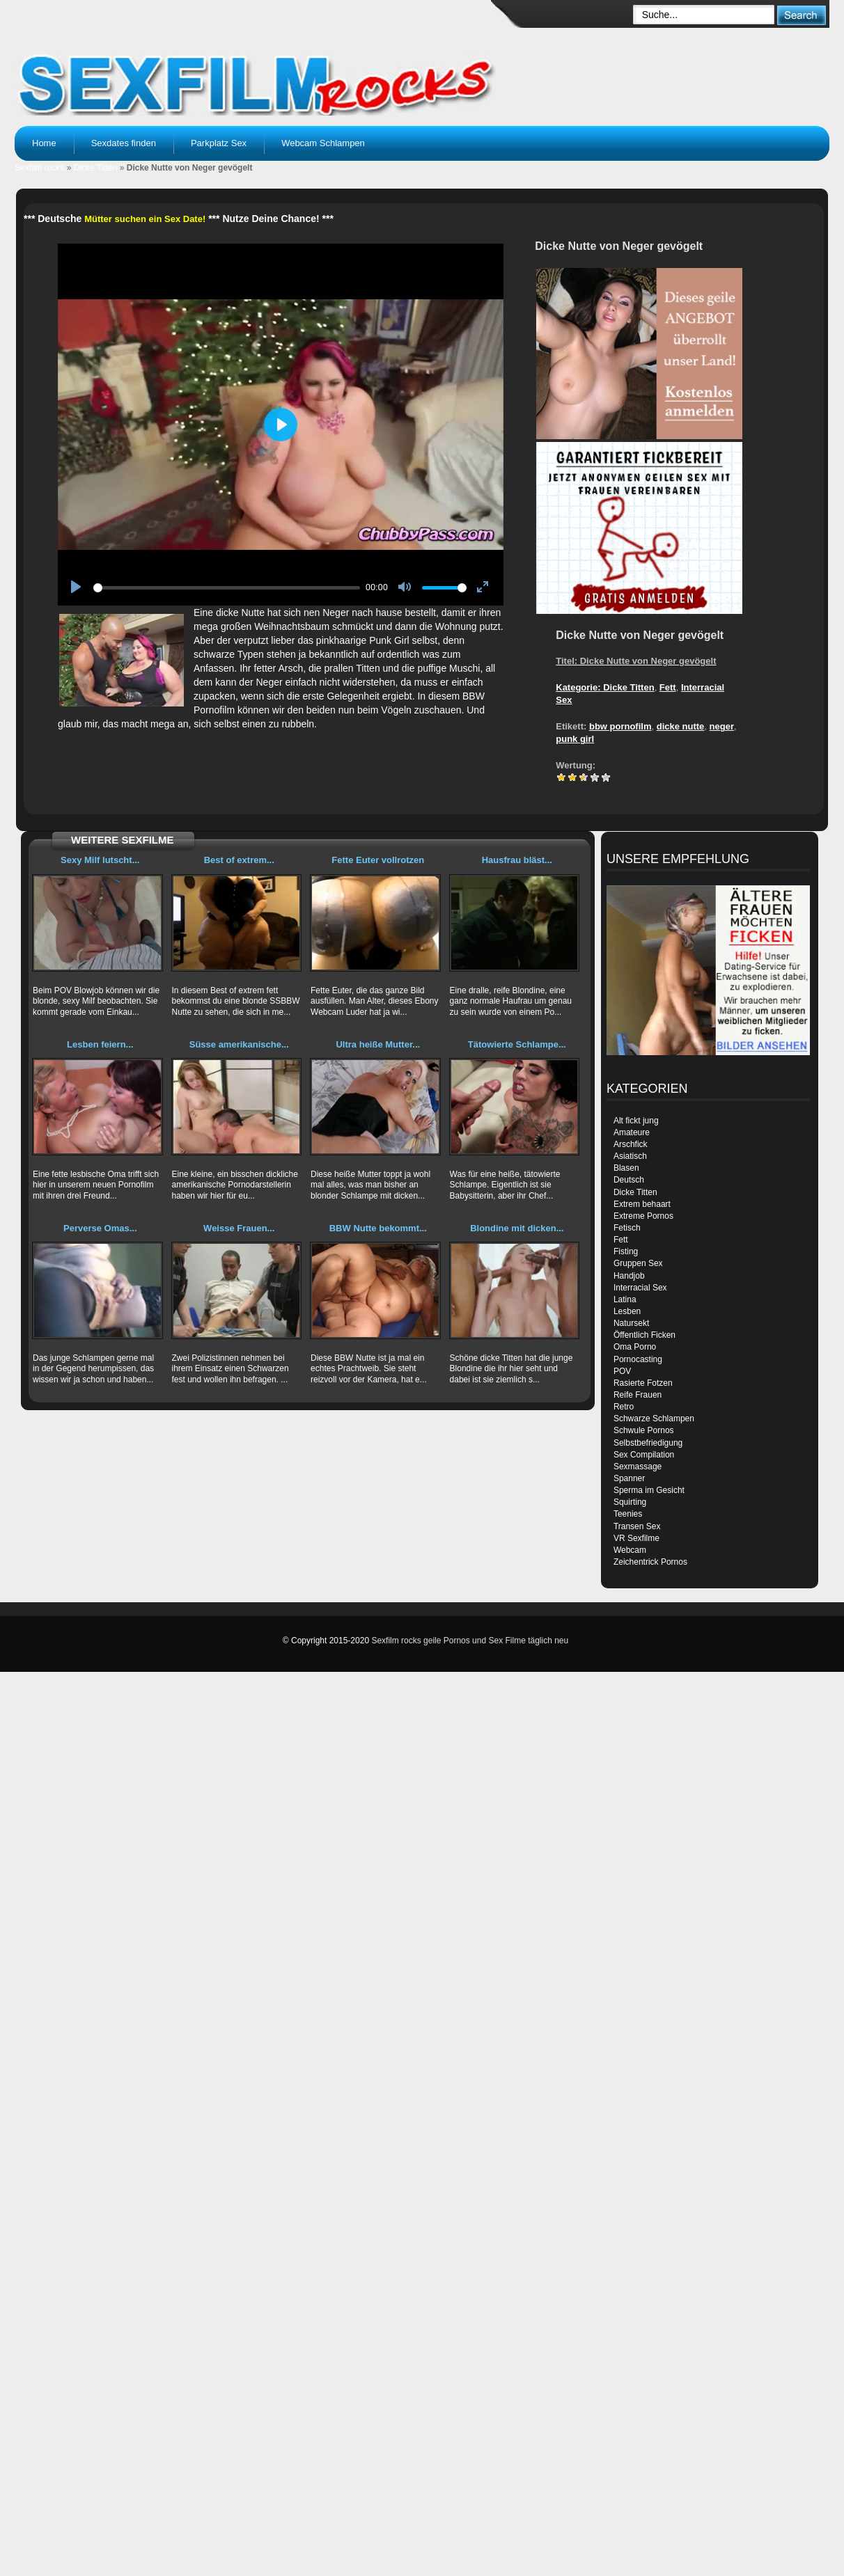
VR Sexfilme (636, 1538)
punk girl (575, 739)
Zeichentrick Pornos (650, 1562)
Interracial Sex (640, 1288)
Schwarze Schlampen (654, 1418)
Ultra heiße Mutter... (378, 1044)
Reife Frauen (638, 1395)
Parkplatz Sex (219, 143)
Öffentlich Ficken (644, 1335)
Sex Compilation (644, 1455)
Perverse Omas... (100, 1228)
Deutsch (629, 1180)
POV (622, 1371)
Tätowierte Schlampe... (517, 1044)
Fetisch (627, 1228)
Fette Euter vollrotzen (377, 860)
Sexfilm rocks (39, 168)
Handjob (629, 1276)
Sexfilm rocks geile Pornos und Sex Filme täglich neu (469, 1640)
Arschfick (631, 1144)
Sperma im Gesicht (649, 1490)
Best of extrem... (239, 860)
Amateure (632, 1132)
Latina (625, 1299)
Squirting (630, 1502)
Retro (624, 1407)
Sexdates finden (123, 143)
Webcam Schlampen (323, 143)
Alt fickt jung (636, 1120)
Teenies (628, 1514)
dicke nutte (681, 726)
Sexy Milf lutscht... (100, 860)
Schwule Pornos (644, 1430)
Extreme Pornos (643, 1216)
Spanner (629, 1478)
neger (722, 726)
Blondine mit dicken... (516, 1228)
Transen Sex (637, 1526)
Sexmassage (638, 1466)
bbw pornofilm (620, 726)
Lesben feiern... (100, 1044)
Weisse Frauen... (238, 1228)
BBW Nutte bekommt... (378, 1228)
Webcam (630, 1550)
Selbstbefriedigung (648, 1443)
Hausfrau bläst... (517, 860)
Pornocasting (638, 1359)
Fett (667, 687)
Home (44, 143)
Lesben (627, 1311)
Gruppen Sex (638, 1263)
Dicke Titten (96, 168)
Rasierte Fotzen (643, 1383)
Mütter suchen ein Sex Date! (144, 219)
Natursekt (631, 1323)
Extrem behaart (642, 1204)
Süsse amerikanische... (239, 1044)
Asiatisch (630, 1156)
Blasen (626, 1168)
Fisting (626, 1251)
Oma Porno (635, 1347)
